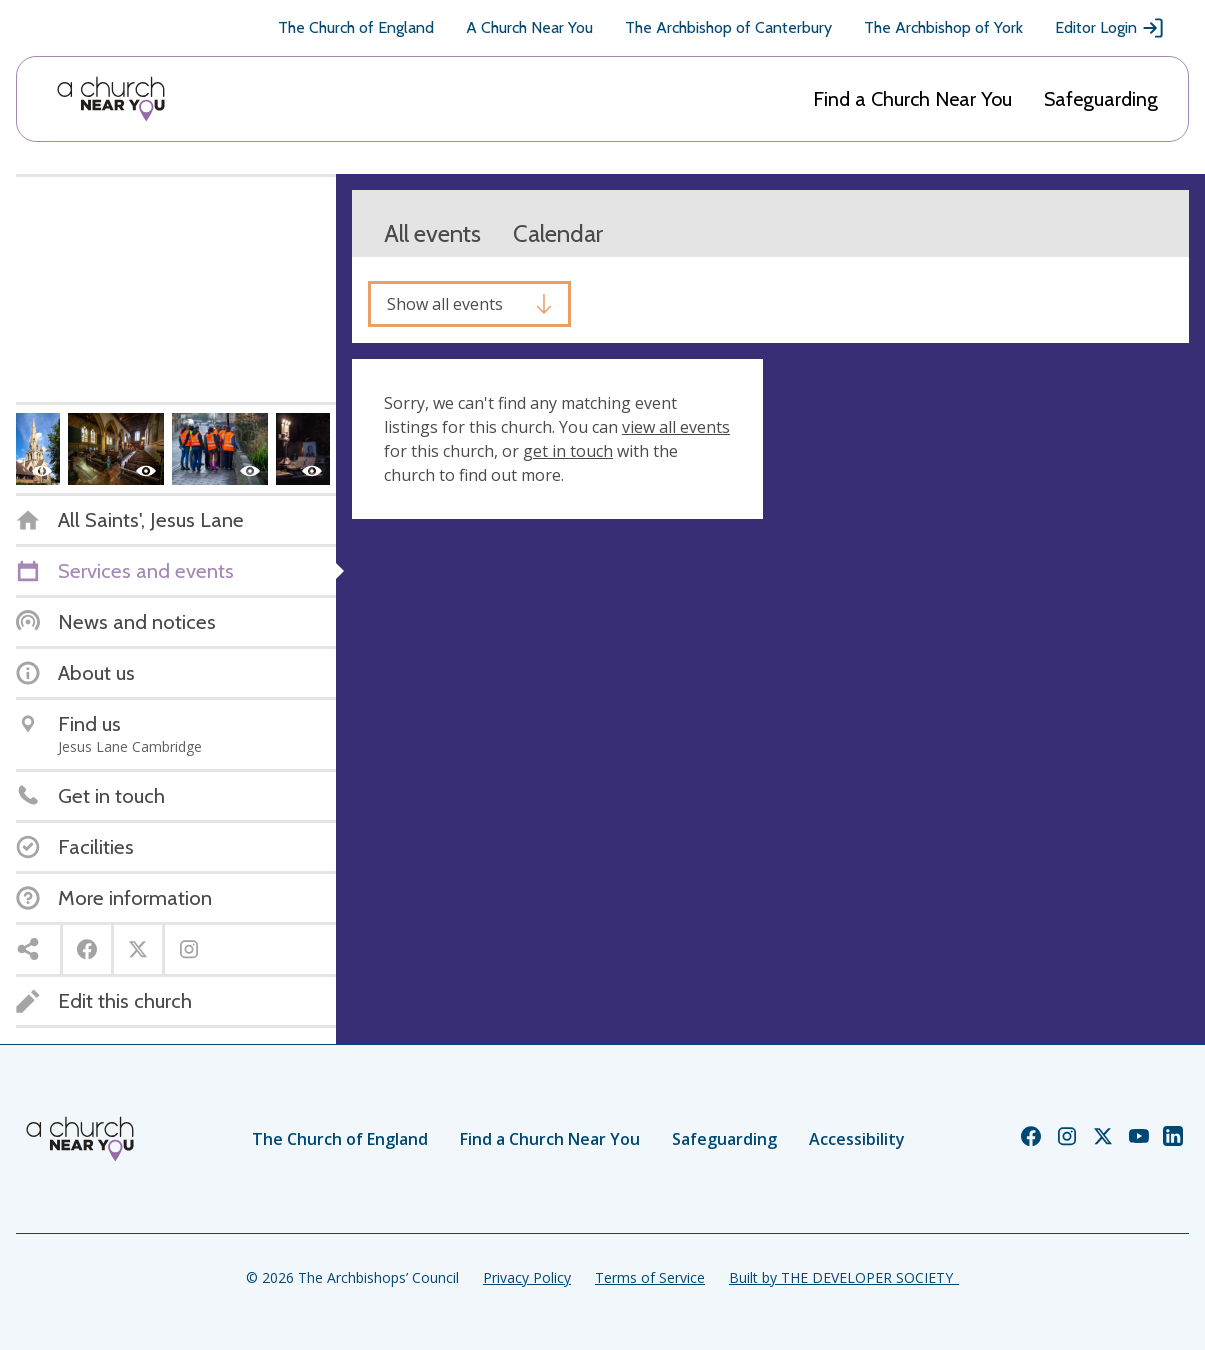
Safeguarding (1101, 99)
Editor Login (1110, 28)
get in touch (568, 451)
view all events (676, 427)
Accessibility (857, 1139)
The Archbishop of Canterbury (728, 27)
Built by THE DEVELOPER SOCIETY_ (844, 1277)
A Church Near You (529, 27)
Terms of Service (650, 1277)
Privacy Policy (527, 1277)
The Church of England (356, 27)
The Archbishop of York (943, 27)
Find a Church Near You (912, 99)
